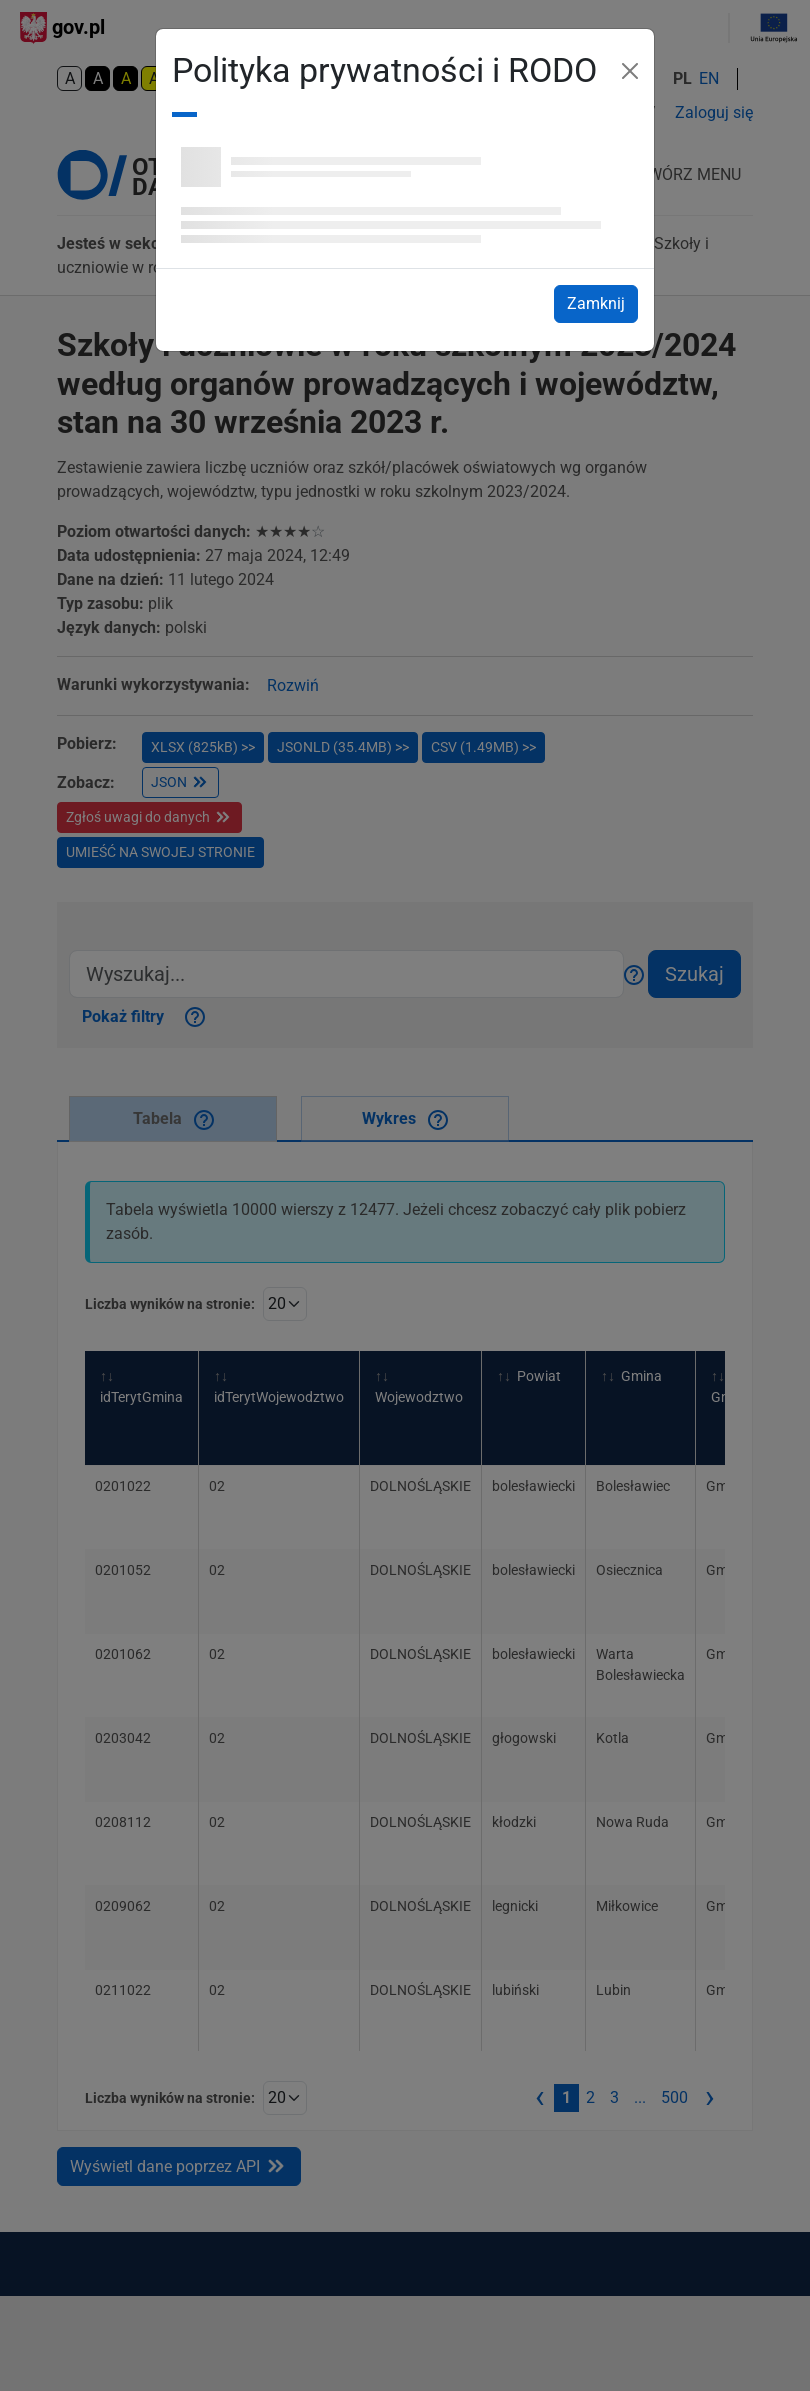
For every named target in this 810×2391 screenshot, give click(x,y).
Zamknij (602, 302)
